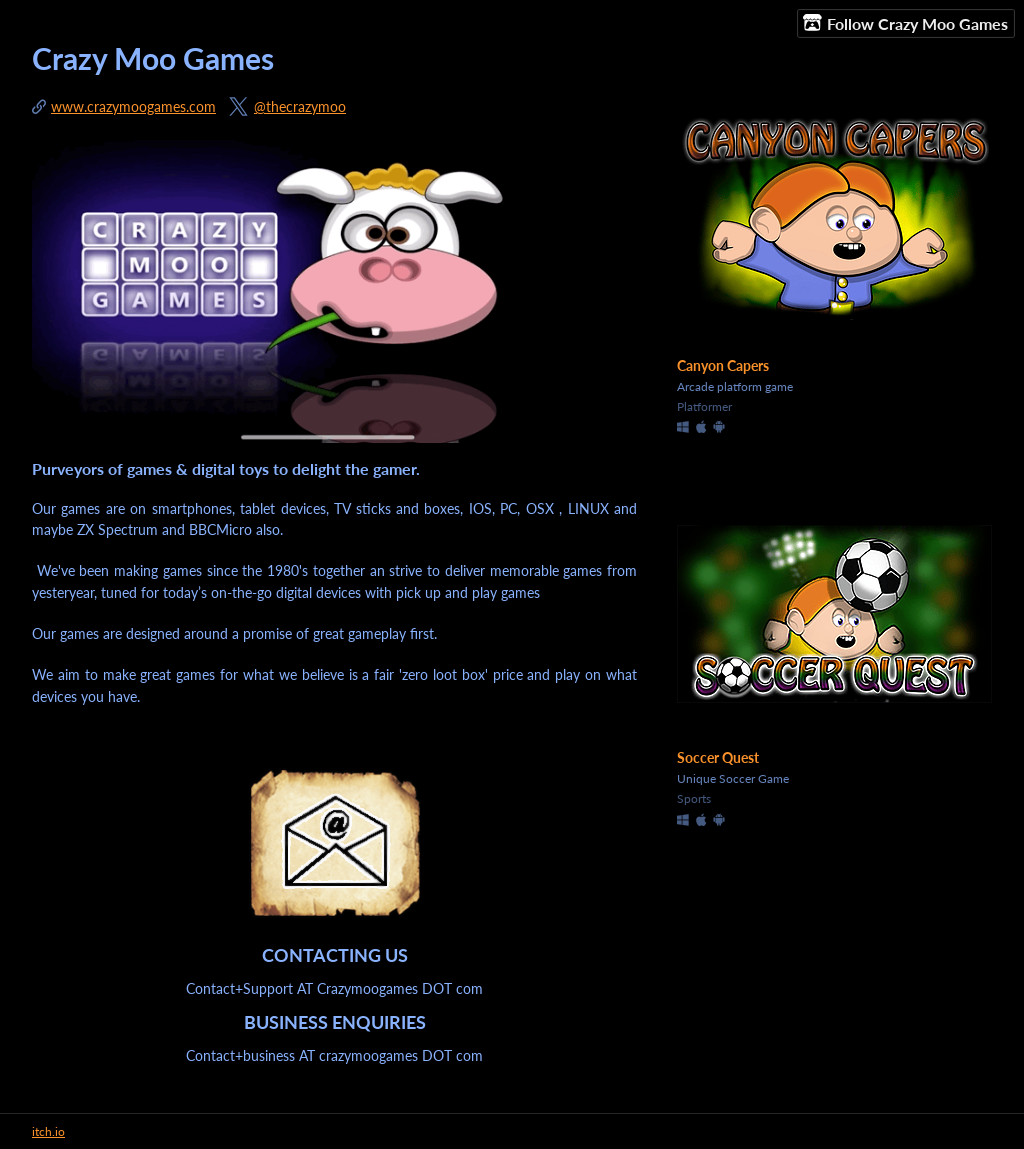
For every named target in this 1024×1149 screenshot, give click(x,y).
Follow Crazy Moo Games (905, 23)
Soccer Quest (718, 757)
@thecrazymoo (300, 106)
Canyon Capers (723, 365)
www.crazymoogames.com (133, 106)
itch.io (48, 1131)
